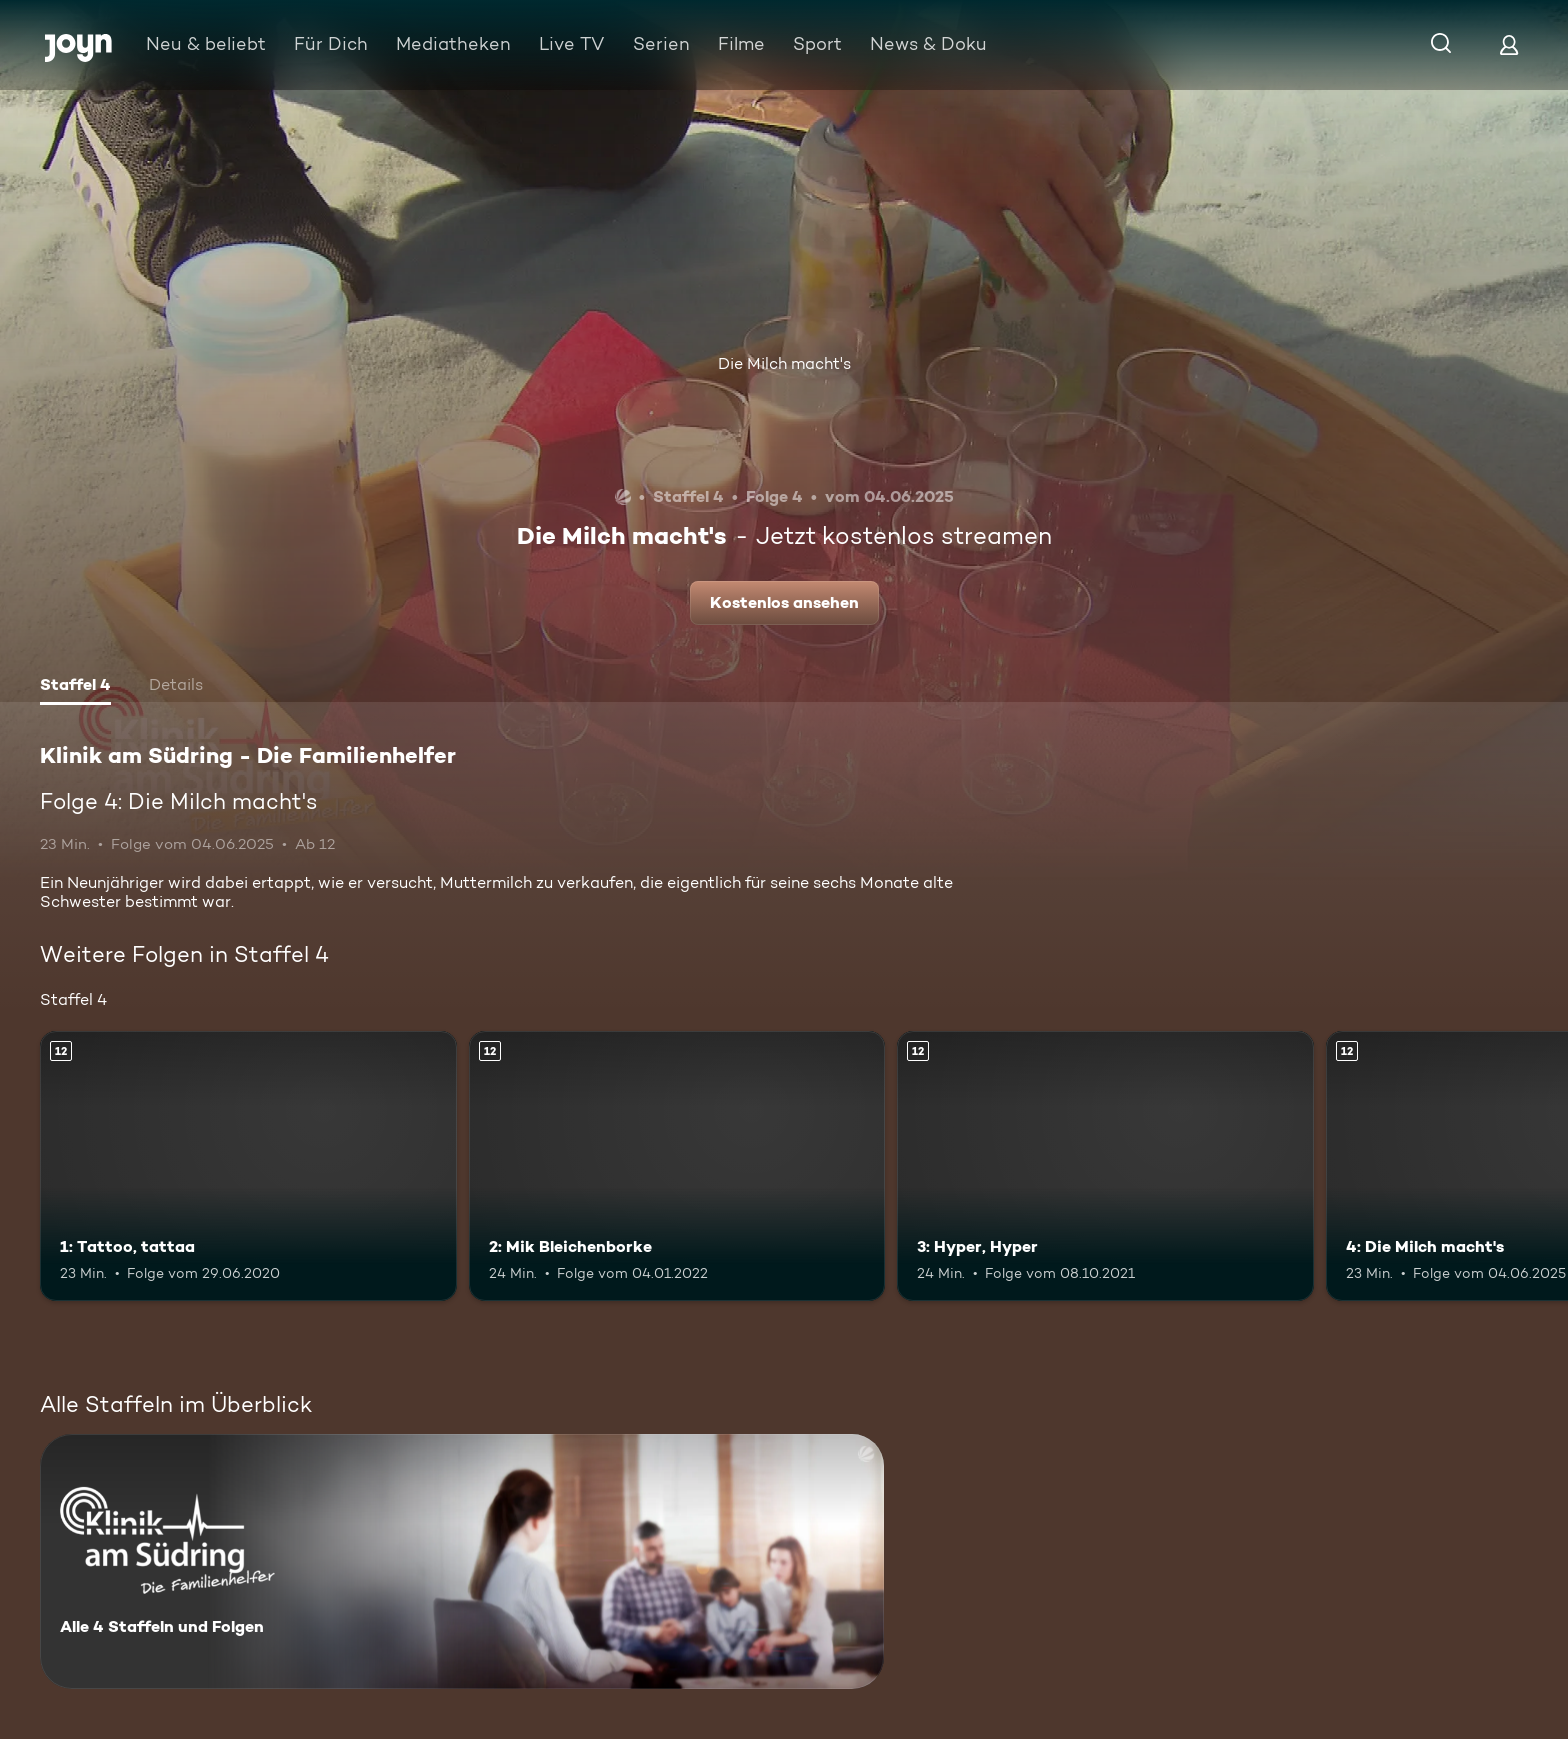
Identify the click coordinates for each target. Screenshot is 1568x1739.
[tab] (75, 687)
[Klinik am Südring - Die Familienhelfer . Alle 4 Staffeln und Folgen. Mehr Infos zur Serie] (462, 1561)
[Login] (1509, 44)
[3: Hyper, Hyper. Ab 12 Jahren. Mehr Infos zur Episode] (1105, 1166)
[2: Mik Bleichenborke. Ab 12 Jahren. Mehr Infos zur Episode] (677, 1166)
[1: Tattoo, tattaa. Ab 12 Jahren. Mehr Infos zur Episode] (248, 1166)
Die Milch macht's (784, 363)
